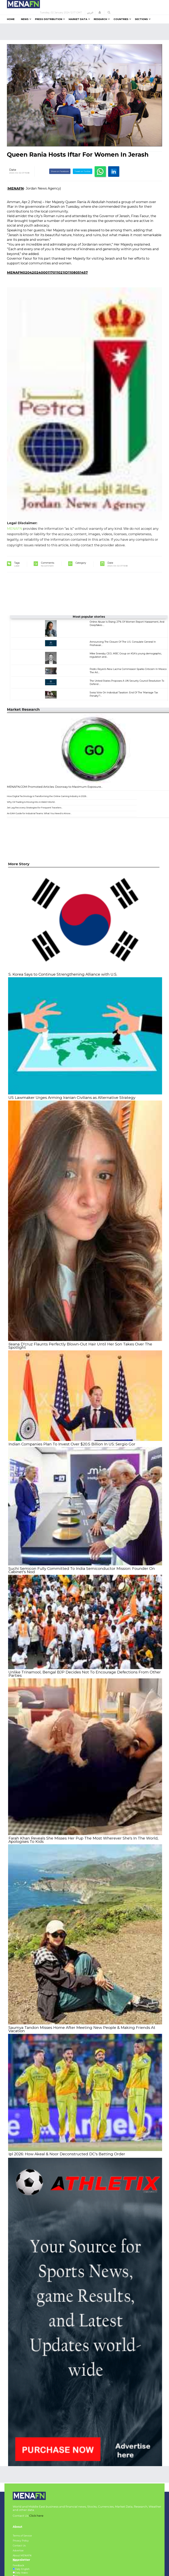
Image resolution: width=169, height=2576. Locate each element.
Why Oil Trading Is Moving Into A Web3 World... (31, 802)
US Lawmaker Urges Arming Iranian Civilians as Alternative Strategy (71, 1096)
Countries (121, 19)
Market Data (78, 19)
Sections (141, 19)
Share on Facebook (60, 171)
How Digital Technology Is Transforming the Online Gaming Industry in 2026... (47, 796)
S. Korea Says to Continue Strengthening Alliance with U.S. (62, 974)
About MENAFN (22, 2550)
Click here (36, 2510)
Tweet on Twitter (82, 171)
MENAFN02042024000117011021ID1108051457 (47, 272)
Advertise (18, 2545)
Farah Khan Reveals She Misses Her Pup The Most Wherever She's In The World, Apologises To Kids (83, 1836)
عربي (90, 12)
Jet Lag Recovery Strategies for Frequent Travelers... (35, 807)
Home (11, 19)
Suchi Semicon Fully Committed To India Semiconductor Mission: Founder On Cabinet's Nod (81, 1567)
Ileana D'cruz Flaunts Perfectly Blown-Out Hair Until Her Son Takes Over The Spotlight (80, 1344)
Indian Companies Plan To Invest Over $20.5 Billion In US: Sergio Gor (71, 1442)
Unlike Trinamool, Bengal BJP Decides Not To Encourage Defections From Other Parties (84, 1671)
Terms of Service (22, 2530)
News (25, 19)
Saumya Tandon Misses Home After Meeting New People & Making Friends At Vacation (81, 2025)
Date (12, 169)
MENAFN (16, 188)
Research (100, 19)
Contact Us (19, 2540)
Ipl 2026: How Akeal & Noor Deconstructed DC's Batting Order (66, 2149)
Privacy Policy (21, 2535)
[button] (100, 12)
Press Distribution (48, 19)
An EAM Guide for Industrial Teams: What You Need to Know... (39, 813)
